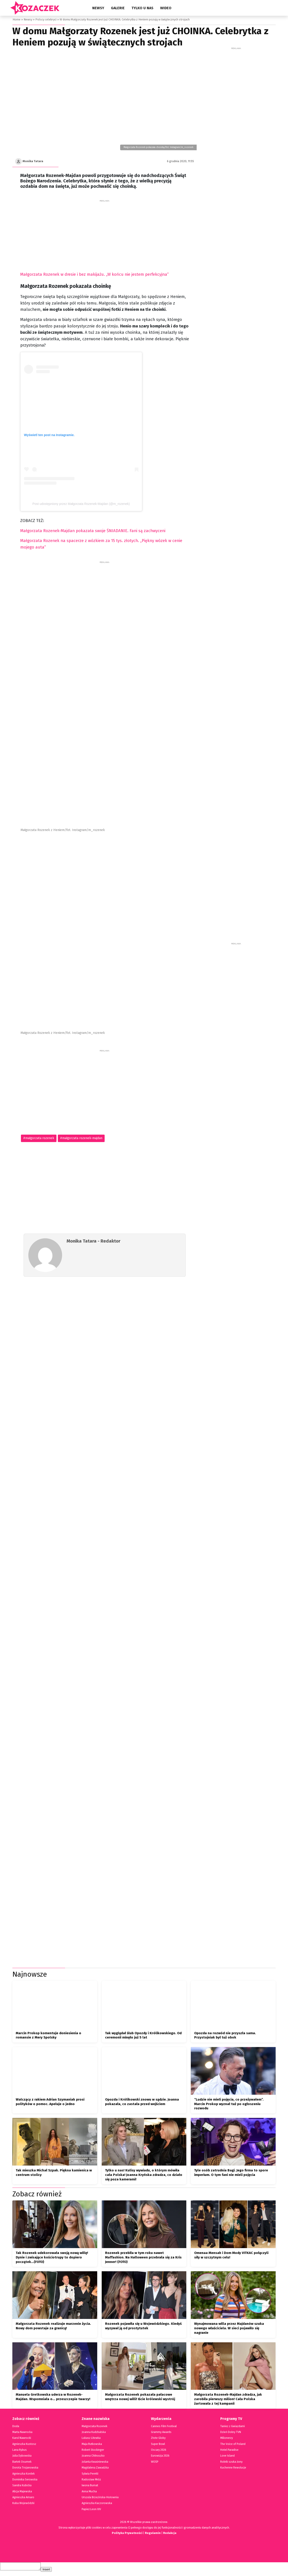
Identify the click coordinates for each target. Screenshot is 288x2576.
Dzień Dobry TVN (230, 2434)
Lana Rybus (19, 2452)
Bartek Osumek (21, 2464)
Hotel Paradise (229, 2452)
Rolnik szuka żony (231, 2464)
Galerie (118, 8)
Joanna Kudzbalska (93, 2434)
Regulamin (153, 2535)
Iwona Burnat (90, 2488)
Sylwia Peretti (90, 2476)
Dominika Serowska (24, 2482)
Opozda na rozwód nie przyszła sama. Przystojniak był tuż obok (225, 2038)
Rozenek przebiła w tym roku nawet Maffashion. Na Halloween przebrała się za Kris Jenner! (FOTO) (143, 2260)
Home (16, 19)
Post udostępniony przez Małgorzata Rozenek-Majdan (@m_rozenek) (81, 504)
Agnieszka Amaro (22, 2500)
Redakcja (170, 2535)
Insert (50, 2573)
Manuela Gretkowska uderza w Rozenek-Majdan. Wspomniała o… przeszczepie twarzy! (53, 2399)
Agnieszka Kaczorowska (96, 2505)
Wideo (165, 8)
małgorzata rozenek (39, 1138)
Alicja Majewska (22, 2494)
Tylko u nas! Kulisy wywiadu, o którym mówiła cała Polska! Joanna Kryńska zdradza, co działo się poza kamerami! (143, 2177)
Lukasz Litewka (91, 2440)
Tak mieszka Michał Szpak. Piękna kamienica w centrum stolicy (54, 2175)
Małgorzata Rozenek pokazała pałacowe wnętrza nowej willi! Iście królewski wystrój (140, 2399)
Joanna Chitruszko (93, 2458)
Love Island (227, 2458)
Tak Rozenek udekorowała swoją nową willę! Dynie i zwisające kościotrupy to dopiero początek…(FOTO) (52, 2260)
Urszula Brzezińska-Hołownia (100, 2500)
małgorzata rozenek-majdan (81, 1138)
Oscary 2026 (158, 2452)
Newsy (98, 8)
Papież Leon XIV (91, 2511)
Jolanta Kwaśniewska (95, 2464)
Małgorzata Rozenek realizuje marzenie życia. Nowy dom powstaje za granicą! (53, 2328)
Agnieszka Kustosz (23, 2446)
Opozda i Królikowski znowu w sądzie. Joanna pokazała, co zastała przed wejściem (142, 2104)
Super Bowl (158, 2446)
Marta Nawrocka (22, 2434)
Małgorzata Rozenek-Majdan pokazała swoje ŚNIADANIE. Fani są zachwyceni (90, 530)
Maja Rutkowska (92, 2446)
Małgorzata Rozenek (94, 2428)
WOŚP (154, 2464)
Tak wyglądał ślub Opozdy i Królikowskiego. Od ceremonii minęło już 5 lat (143, 2038)
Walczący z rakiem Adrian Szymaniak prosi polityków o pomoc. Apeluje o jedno (50, 2104)
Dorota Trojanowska (24, 2470)
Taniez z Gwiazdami (232, 2428)
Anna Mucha (89, 2494)
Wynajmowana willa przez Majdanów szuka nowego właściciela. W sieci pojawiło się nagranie (229, 2330)
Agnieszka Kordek (23, 2476)
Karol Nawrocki (21, 2440)
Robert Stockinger (93, 2452)
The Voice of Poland (232, 2446)
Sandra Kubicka (22, 2488)
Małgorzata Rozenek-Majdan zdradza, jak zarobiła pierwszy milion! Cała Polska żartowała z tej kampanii (228, 2401)
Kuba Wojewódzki (23, 2505)
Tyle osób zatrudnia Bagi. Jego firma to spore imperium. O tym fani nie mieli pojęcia (231, 2175)
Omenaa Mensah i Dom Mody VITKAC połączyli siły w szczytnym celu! (231, 2257)
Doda (15, 2428)
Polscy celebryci (45, 19)
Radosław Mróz (91, 2482)
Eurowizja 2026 (160, 2458)
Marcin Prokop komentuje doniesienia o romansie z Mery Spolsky (48, 2038)
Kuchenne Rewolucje (233, 2470)
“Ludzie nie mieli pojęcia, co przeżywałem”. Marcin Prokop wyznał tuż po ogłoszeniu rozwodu (228, 2106)
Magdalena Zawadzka (95, 2470)
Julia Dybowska (21, 2458)
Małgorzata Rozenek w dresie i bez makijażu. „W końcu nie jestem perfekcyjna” (93, 274)
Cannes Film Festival (163, 2428)
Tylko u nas (142, 8)
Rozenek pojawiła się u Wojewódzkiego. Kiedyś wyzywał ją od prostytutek (143, 2328)
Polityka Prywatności (126, 2535)
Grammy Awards (161, 2434)
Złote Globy (158, 2440)
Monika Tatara (32, 161)
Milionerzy (226, 2440)
